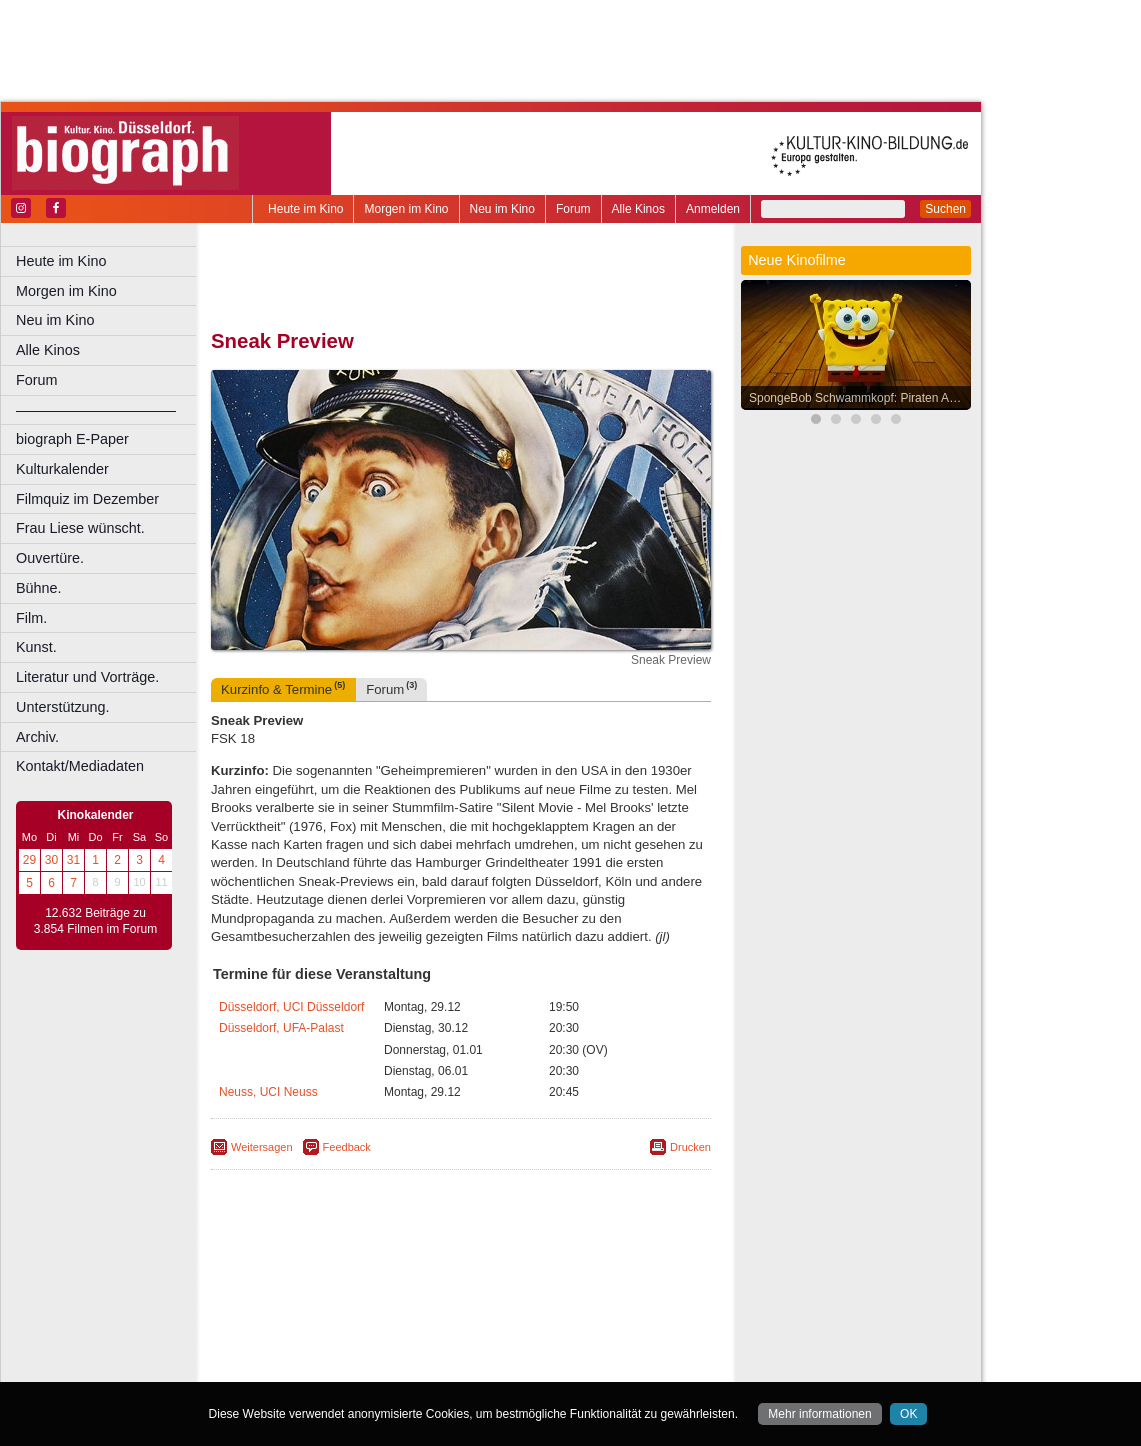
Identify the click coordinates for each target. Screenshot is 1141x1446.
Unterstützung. (63, 707)
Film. (31, 618)
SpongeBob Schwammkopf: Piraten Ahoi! (858, 398)
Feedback (347, 1147)
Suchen (945, 209)
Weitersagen (262, 1147)
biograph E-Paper (72, 439)
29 (29, 860)
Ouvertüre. (50, 558)
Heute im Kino (305, 209)
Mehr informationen (819, 1414)
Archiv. (37, 737)
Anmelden (713, 209)
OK (908, 1414)
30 (51, 860)
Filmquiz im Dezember (87, 499)
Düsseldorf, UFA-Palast (281, 1028)
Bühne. (39, 588)
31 (73, 860)
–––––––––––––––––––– (96, 410)
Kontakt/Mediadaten (80, 766)
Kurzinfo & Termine (283, 688)
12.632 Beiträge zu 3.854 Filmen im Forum (95, 921)
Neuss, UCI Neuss (268, 1092)
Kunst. (36, 647)
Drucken (690, 1147)
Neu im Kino (502, 209)
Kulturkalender (62, 469)
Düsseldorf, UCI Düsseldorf (291, 1007)
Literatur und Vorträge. (87, 677)
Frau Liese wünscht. (80, 528)
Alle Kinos (638, 209)
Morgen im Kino (406, 209)
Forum (573, 209)
